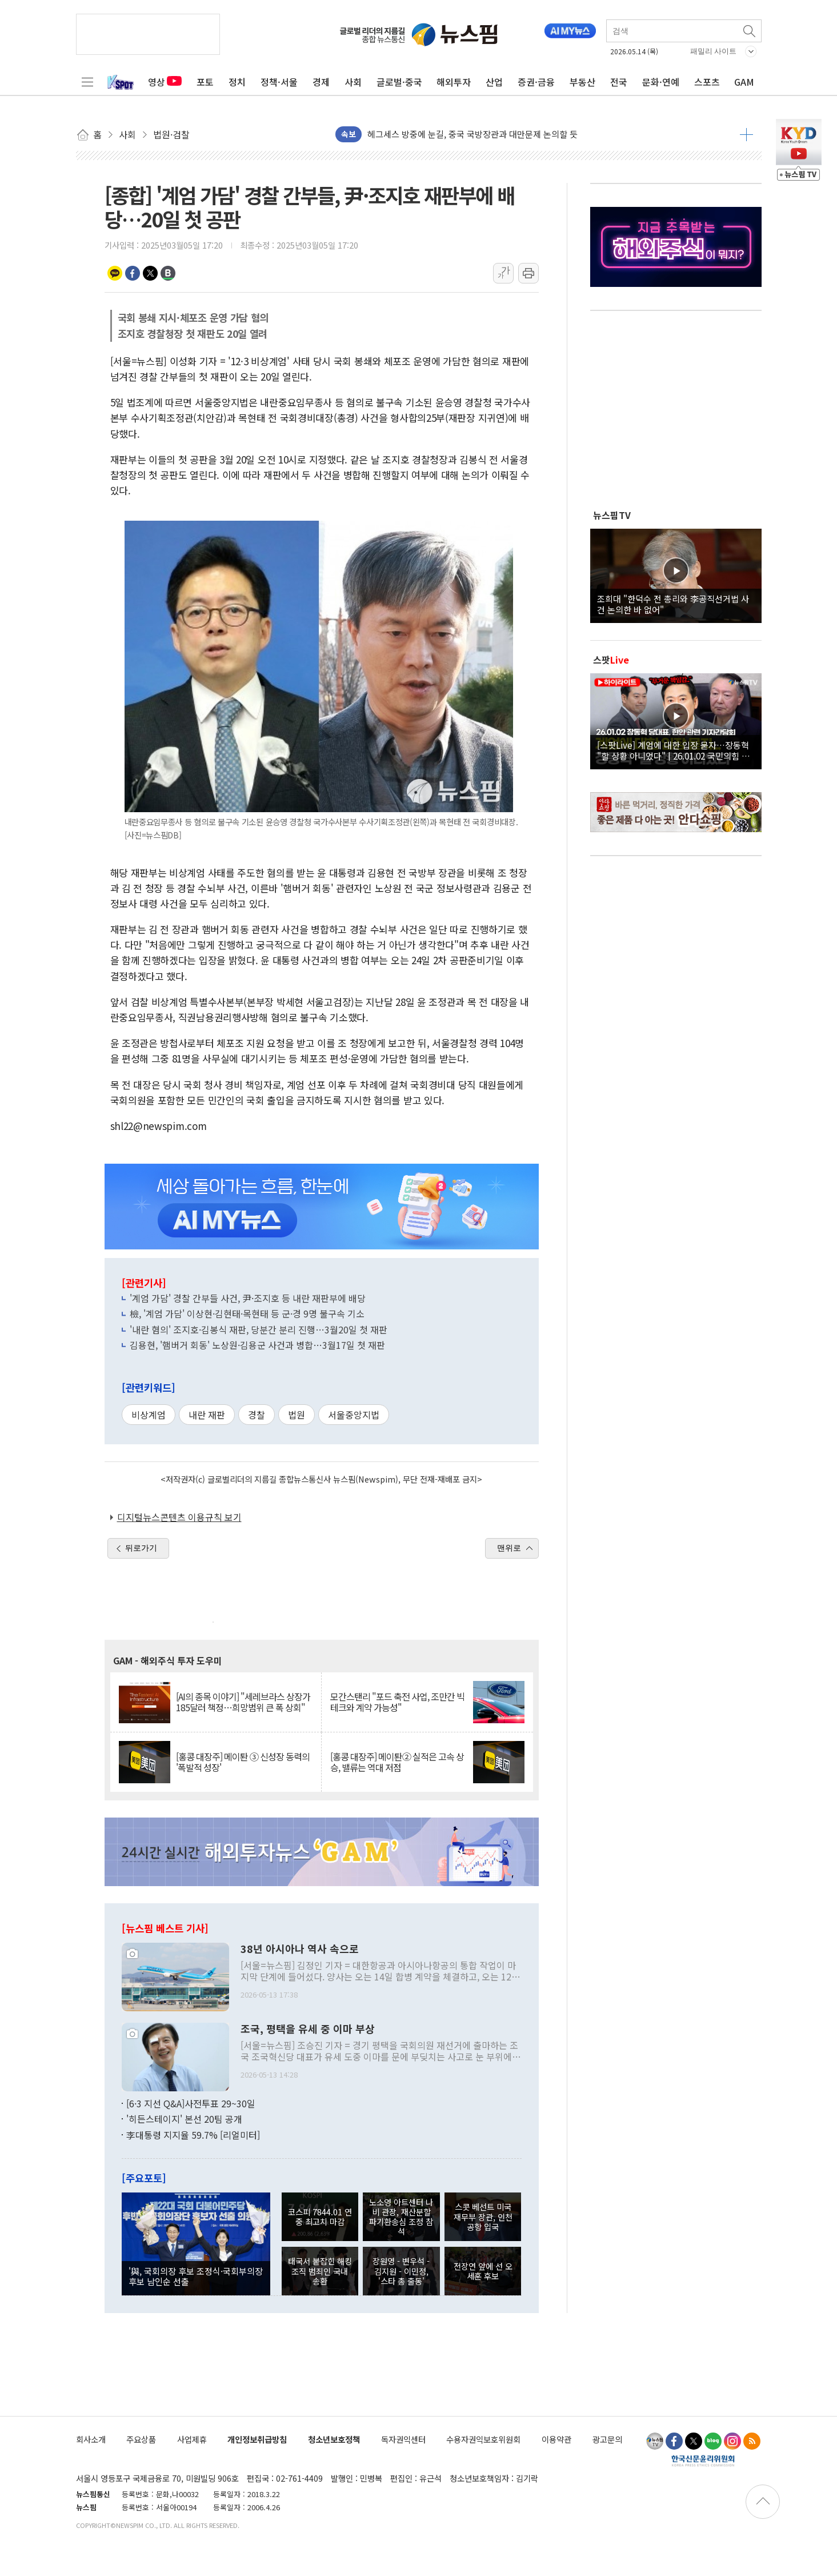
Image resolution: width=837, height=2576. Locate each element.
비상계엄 (148, 1414)
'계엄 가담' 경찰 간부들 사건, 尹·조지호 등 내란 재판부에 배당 (248, 1298)
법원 (296, 1414)
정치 (237, 82)
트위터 (150, 273)
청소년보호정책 (334, 2439)
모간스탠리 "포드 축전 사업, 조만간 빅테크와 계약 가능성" (397, 1702)
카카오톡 (114, 273)
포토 (205, 82)
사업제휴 (192, 2439)
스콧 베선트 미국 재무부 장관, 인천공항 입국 (483, 2216)
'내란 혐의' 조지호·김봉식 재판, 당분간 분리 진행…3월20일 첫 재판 (258, 1329)
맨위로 (509, 1547)
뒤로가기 (141, 1547)
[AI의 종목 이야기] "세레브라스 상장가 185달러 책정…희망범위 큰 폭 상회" (243, 1702)
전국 (618, 82)
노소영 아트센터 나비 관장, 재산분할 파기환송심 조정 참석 (401, 2217)
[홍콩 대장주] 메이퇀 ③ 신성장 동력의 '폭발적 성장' (243, 1762)
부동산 (582, 82)
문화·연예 (660, 82)
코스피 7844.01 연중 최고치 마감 (320, 2216)
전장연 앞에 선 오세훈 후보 (483, 2271)
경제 (321, 82)
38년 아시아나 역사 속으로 (300, 1949)
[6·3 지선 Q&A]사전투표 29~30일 (190, 2103)
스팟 (611, 659)
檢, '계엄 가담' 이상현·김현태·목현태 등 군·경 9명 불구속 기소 (247, 1313)
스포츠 (707, 82)
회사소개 (91, 2439)
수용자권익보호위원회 (483, 2439)
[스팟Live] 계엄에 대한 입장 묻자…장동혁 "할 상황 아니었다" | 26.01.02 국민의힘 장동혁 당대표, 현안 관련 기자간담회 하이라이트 (676, 750)
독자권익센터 (403, 2439)
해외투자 (453, 82)
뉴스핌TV (612, 515)
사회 (353, 82)
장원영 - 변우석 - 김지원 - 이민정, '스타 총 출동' (401, 2271)
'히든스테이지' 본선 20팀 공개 (184, 2118)
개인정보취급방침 (257, 2439)
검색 (750, 30)
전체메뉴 (87, 82)
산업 (494, 82)
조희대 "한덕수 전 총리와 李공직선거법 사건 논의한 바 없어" (673, 603)
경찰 (256, 1414)
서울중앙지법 (353, 1414)
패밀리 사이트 (713, 51)
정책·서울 (279, 82)
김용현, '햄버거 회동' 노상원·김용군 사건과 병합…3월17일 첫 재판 (257, 1345)
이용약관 (556, 2439)
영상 (165, 82)
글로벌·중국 (399, 82)
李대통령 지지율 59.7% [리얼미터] (193, 2134)
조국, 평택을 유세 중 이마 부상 (308, 2029)
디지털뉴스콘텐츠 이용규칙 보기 (179, 1517)
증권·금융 (536, 82)
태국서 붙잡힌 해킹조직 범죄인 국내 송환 (320, 2271)
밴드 (168, 273)
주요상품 (141, 2439)
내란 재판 (207, 1414)
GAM (744, 82)
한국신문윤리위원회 (703, 2460)
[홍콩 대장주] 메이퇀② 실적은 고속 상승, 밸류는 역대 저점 (397, 1762)
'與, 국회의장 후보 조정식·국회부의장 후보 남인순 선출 (196, 2276)
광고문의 (607, 2439)
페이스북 (132, 273)
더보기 (746, 134)
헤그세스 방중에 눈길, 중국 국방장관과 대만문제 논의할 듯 (472, 134)
